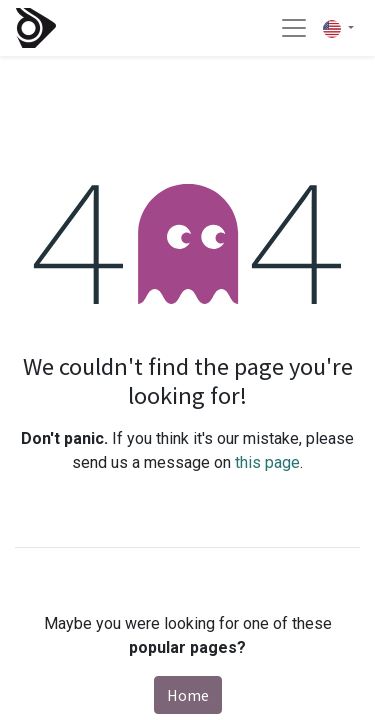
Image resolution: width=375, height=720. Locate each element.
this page (267, 462)
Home (188, 695)
